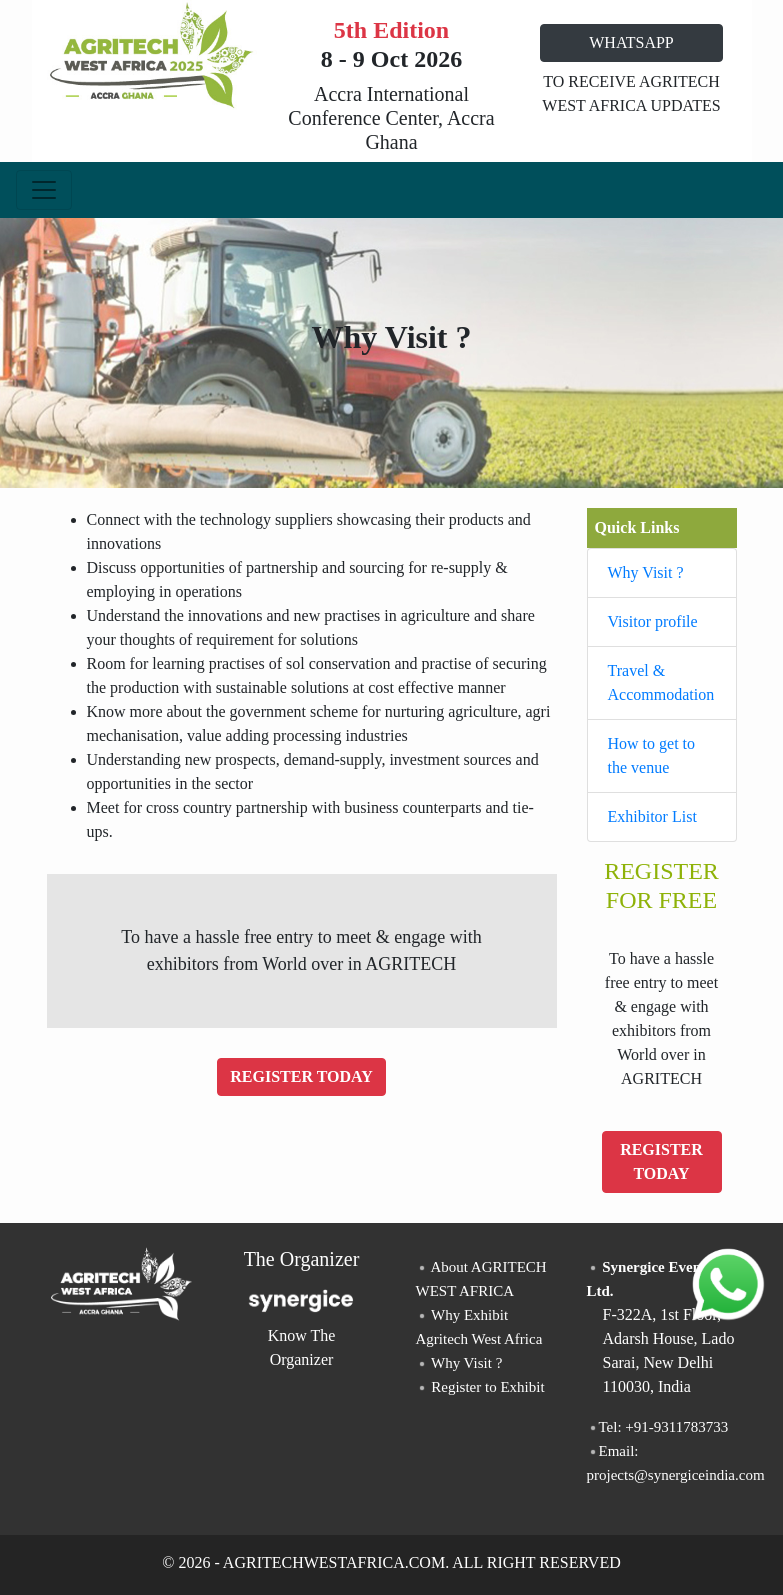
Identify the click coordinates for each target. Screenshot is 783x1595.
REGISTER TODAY (301, 1076)
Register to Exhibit (480, 1387)
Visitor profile (653, 621)
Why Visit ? (646, 572)
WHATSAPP (631, 42)
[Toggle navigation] (44, 190)
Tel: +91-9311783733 (658, 1427)
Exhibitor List (652, 816)
